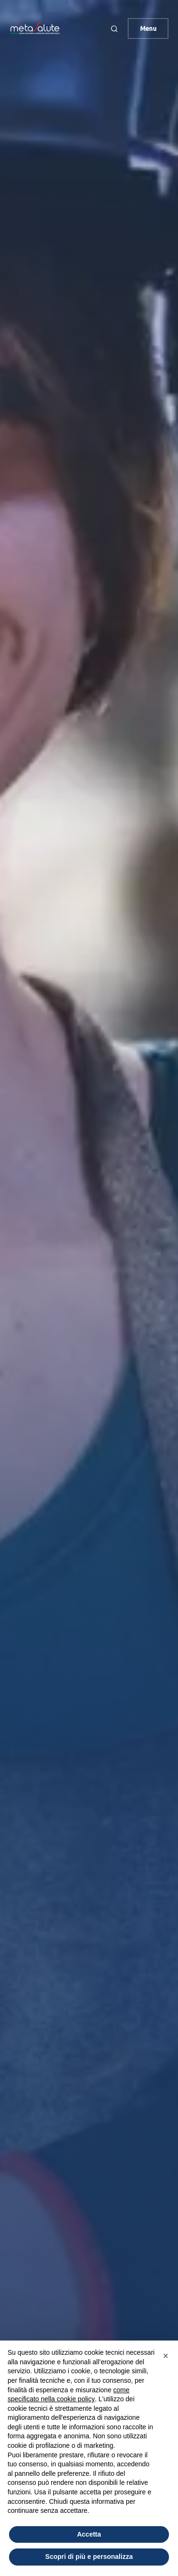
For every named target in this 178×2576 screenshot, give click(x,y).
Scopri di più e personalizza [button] (88, 2556)
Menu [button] (148, 28)
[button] (115, 28)
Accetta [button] (89, 2534)
